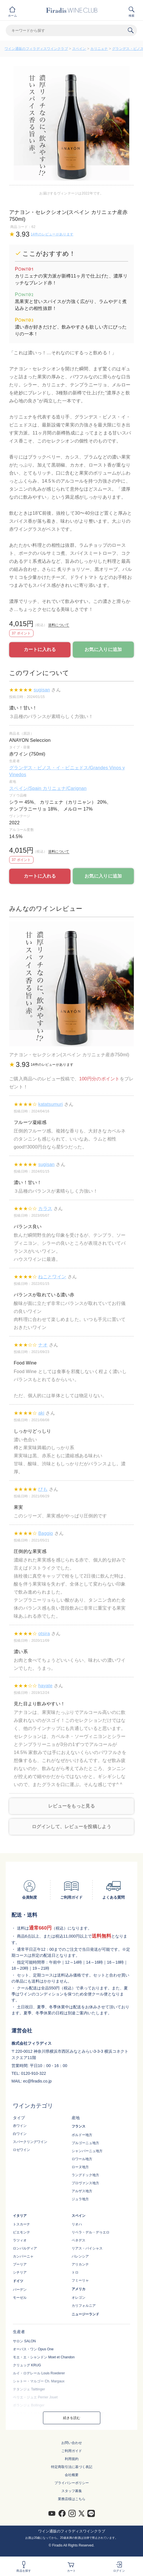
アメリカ (78, 2289)
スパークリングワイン (30, 2142)
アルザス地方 (82, 2191)
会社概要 (72, 2475)
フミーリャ (80, 2280)
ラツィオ (20, 2240)
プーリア (20, 2264)
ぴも (43, 1489)
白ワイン (20, 2134)
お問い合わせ (71, 2443)
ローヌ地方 (80, 2167)
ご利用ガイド (71, 2451)
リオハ (77, 2224)
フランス (78, 2126)
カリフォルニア (84, 2306)
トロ (75, 2272)
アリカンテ (80, 2264)
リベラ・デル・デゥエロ (90, 2232)
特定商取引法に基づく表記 (71, 2467)
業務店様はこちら (71, 2499)
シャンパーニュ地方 (87, 2151)
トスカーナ (21, 2224)
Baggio (45, 1533)
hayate (45, 1685)
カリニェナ (99, 49)
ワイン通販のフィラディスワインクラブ (36, 49)
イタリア (20, 2216)
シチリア (20, 2272)
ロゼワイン (21, 2150)
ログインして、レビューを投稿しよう (71, 1826)
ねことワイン (52, 1276)
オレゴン (78, 2298)
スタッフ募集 (71, 2491)
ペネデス (78, 2240)
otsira (44, 1633)
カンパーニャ (23, 2256)
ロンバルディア (25, 2248)
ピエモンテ (21, 2232)
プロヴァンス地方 (85, 2183)
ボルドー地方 (82, 2135)
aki (41, 1413)
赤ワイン (20, 2126)
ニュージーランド (85, 2314)
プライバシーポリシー (71, 2483)
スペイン (79, 49)
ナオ (43, 1344)
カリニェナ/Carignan (65, 788)
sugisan (42, 689)
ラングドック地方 (85, 2175)
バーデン (20, 2290)
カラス (45, 1208)
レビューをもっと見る (71, 1806)
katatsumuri (50, 1104)
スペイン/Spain (26, 788)
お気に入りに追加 (103, 649)
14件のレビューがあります (52, 234)
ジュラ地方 (80, 2199)
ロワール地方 (82, 2159)
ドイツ (18, 2281)
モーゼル (20, 2298)
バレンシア (80, 2256)
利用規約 (72, 2459)
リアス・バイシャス (87, 2248)
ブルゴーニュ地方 (85, 2143)
